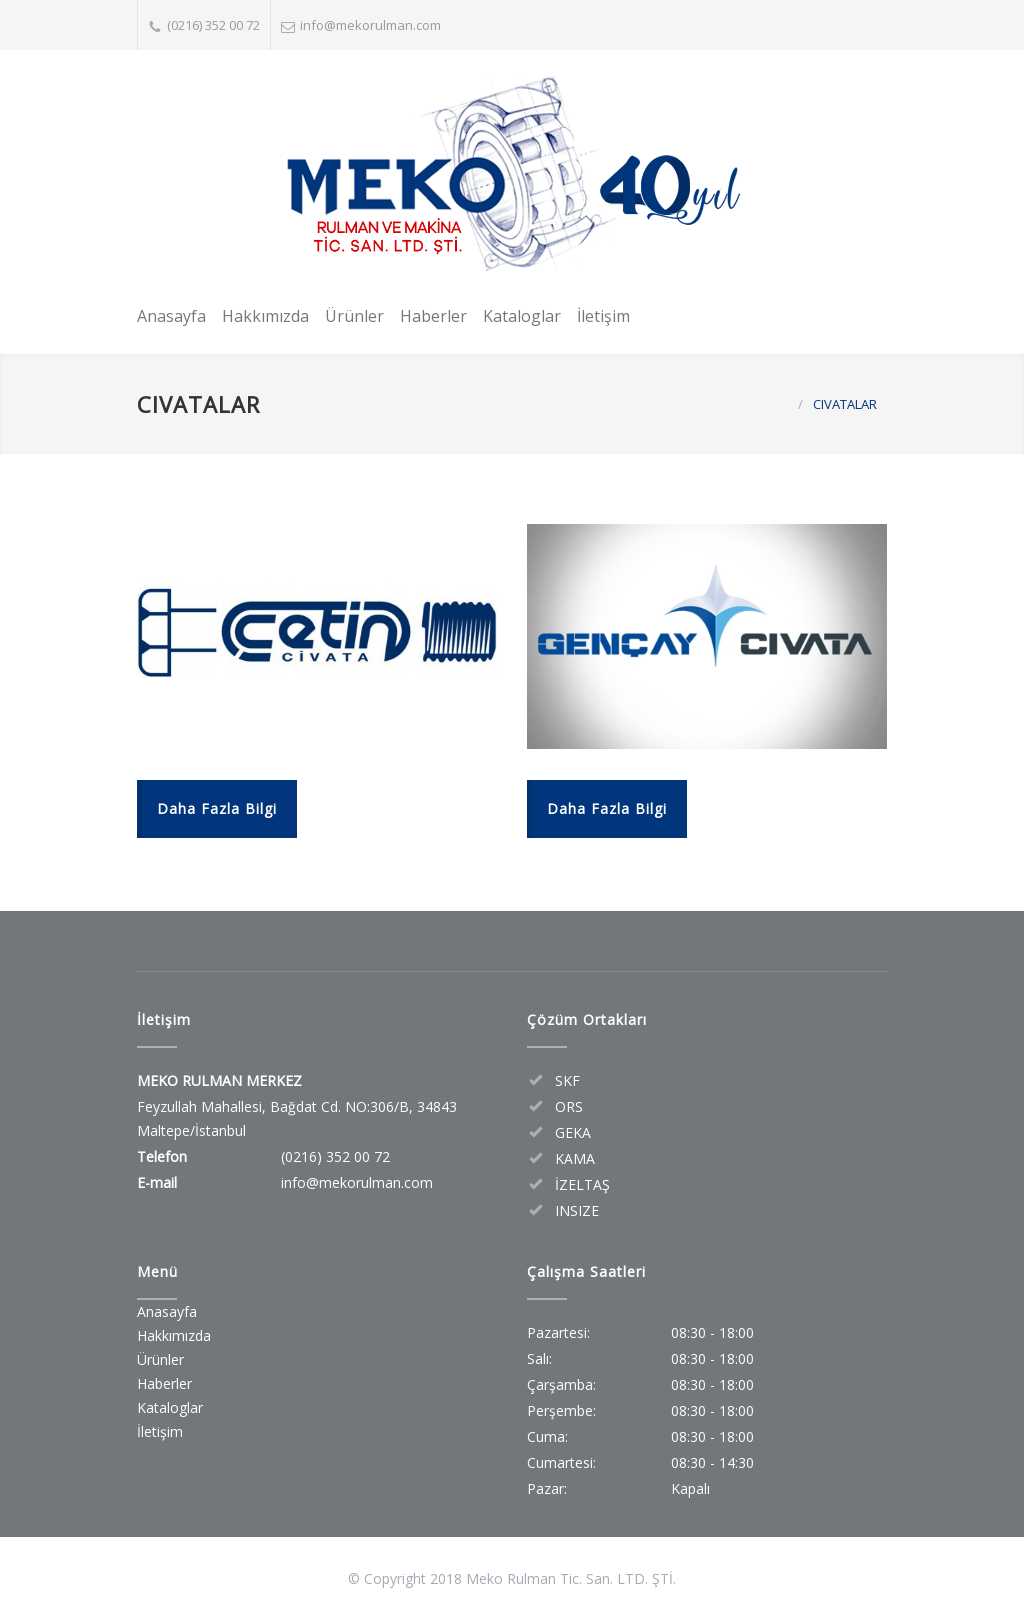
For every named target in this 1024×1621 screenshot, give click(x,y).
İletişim (603, 316)
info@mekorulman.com (370, 25)
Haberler (433, 316)
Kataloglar (522, 316)
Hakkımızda (265, 316)
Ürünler (354, 316)
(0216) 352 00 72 (213, 25)
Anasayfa (171, 316)
